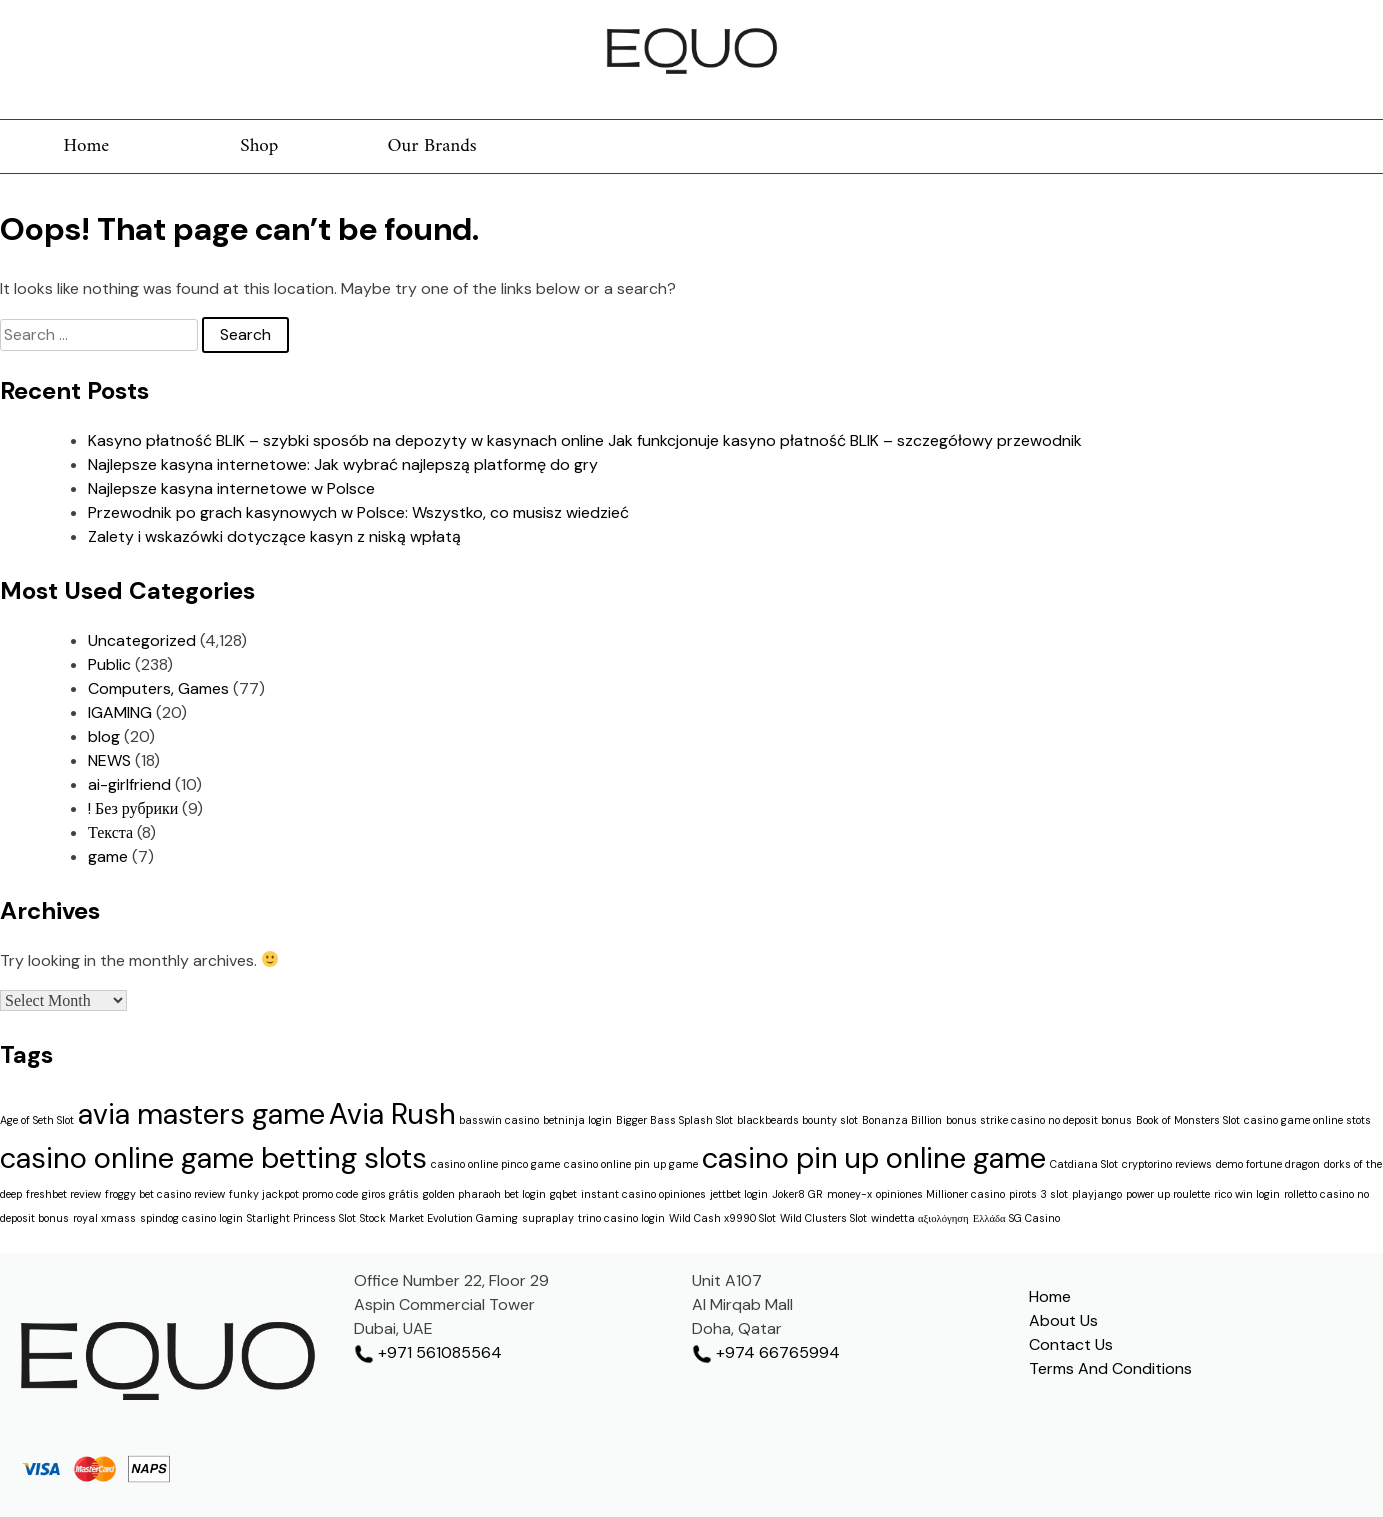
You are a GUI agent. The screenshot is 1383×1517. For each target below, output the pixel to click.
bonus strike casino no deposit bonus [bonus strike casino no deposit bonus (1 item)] (1039, 1120)
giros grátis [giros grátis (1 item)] (390, 1194)
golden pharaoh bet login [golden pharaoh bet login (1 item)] (484, 1194)
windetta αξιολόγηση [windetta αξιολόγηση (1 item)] (920, 1218)
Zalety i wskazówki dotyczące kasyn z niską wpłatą (274, 536)
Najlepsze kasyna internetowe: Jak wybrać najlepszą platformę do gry (343, 464)
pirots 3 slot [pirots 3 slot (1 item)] (1038, 1194)
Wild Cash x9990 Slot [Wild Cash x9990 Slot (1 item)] (722, 1218)
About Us (1063, 1320)
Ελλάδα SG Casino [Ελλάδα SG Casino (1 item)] (1016, 1218)
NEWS (109, 760)
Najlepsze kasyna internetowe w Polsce (231, 488)
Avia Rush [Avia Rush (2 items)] (392, 1114)
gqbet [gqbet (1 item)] (563, 1194)
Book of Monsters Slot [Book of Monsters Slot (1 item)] (1188, 1120)
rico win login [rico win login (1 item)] (1247, 1194)
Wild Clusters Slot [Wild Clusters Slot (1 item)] (823, 1218)
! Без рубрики (133, 808)
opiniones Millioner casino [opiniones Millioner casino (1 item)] (940, 1194)
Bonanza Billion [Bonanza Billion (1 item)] (902, 1120)
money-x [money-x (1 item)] (849, 1194)
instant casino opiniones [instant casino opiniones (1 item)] (643, 1194)
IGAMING (120, 712)
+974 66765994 (766, 1352)
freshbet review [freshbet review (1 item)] (63, 1194)
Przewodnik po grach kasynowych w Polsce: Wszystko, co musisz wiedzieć (358, 512)
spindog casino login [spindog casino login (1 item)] (191, 1218)
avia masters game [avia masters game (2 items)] (201, 1114)
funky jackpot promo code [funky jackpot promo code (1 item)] (293, 1194)
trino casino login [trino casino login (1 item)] (621, 1218)
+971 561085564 (428, 1352)
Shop (259, 146)
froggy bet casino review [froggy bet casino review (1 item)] (165, 1194)
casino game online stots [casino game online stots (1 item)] (1307, 1120)
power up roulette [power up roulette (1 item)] (1168, 1194)
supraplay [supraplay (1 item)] (548, 1218)
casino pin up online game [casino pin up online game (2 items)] (874, 1158)
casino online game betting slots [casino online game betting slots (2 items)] (213, 1158)
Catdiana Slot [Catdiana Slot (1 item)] (1084, 1164)
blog (104, 736)
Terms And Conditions (1110, 1368)
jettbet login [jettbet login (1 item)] (739, 1194)
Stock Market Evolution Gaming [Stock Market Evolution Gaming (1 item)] (439, 1218)
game (108, 856)
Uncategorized (142, 640)
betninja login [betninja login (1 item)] (577, 1120)
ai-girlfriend (129, 784)
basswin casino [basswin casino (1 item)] (499, 1120)
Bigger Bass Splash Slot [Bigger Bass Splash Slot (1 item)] (674, 1120)
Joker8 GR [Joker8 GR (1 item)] (797, 1194)
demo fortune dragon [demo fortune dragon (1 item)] (1268, 1164)
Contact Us (1071, 1344)
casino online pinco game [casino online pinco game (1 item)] (495, 1164)
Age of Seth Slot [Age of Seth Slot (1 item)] (37, 1120)
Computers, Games (158, 688)
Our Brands (432, 146)
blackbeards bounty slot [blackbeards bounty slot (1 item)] (797, 1120)
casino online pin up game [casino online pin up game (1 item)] (631, 1164)
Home (86, 146)
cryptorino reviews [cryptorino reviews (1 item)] (1167, 1164)
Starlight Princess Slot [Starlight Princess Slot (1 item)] (301, 1218)
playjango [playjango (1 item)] (1097, 1194)
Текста (110, 832)
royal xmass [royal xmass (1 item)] (104, 1218)
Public (109, 664)
